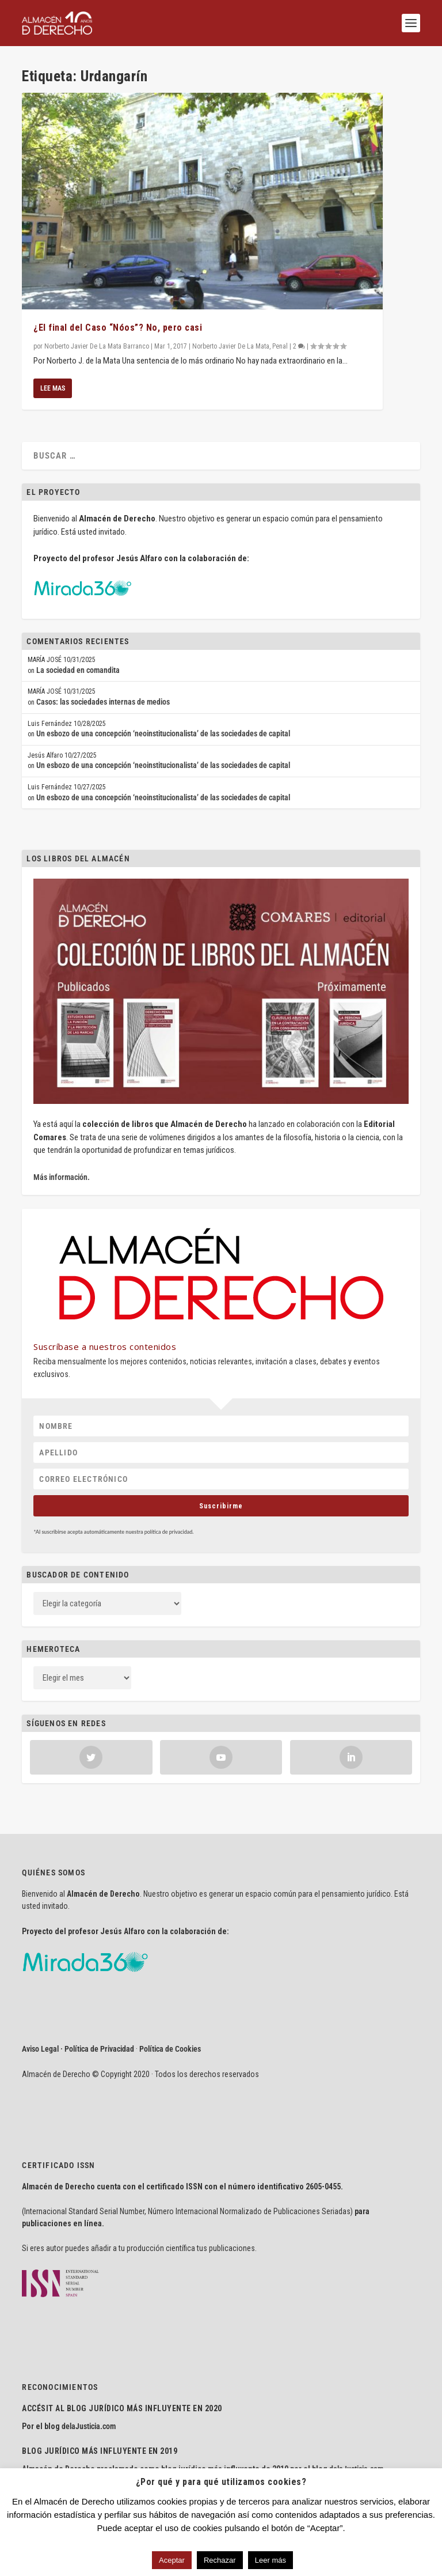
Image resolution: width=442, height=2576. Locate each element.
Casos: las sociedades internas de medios (103, 701)
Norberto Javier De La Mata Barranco (96, 346)
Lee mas (52, 388)
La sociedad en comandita (78, 670)
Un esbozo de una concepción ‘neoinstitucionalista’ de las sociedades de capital (163, 733)
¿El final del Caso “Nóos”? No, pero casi (117, 327)
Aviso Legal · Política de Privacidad (78, 2048)
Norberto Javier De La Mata (230, 346)
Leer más (270, 2560)
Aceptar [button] (172, 2560)
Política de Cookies (170, 2048)
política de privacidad (168, 1532)
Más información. (61, 1177)
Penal (280, 346)
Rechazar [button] (220, 2560)
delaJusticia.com (89, 2426)
